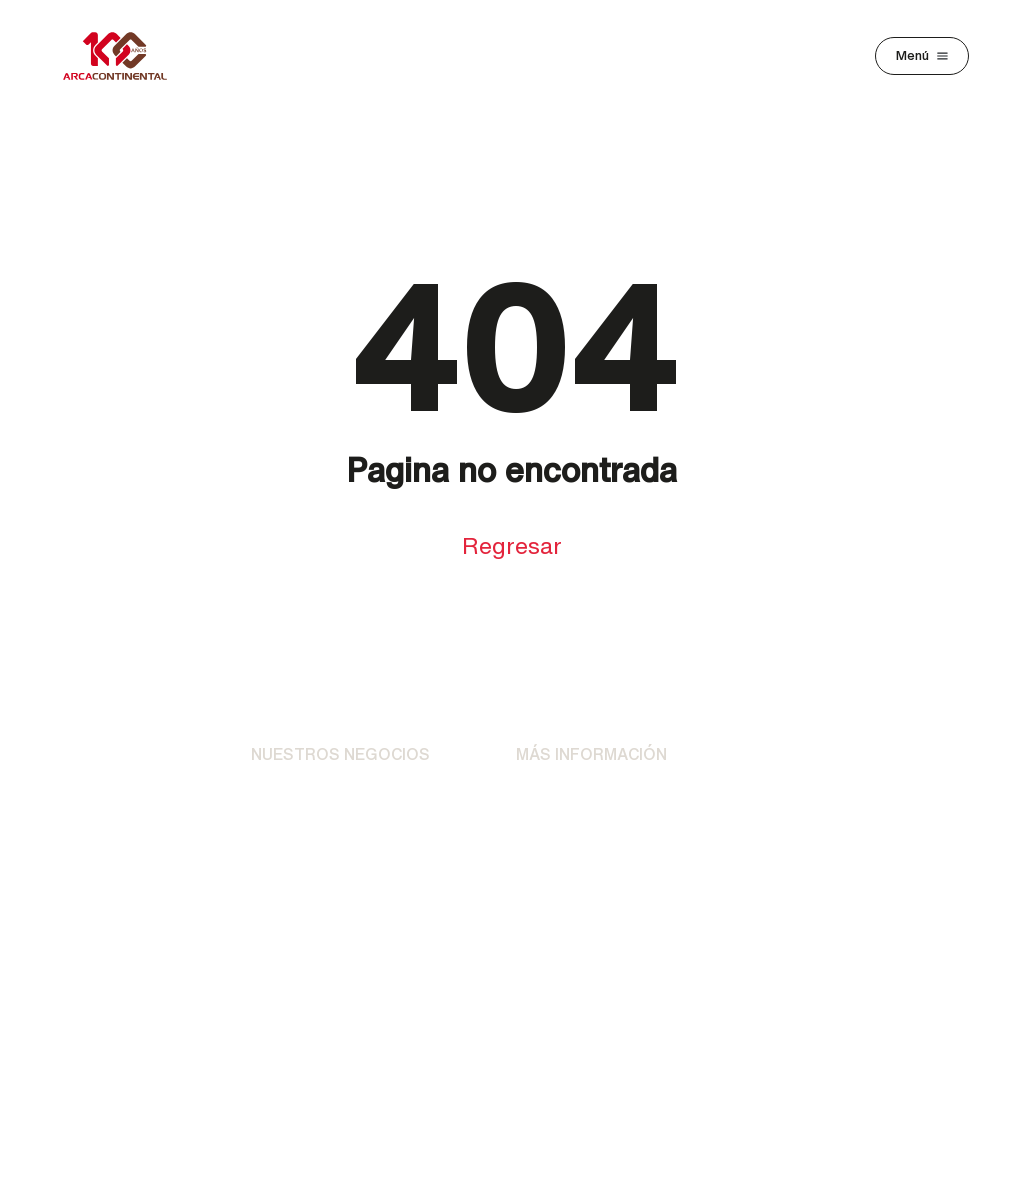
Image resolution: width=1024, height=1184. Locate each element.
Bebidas (281, 798)
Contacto (550, 838)
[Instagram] (454, 1027)
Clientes (809, 765)
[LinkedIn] (570, 1027)
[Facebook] (396, 1027)
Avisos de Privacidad (592, 798)
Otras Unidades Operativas (308, 890)
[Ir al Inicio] (127, 766)
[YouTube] (628, 1027)
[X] (512, 1027)
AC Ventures (297, 942)
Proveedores (828, 818)
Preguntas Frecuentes (558, 890)
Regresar (512, 545)
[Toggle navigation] (922, 55)
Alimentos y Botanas (327, 838)
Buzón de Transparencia (861, 877)
